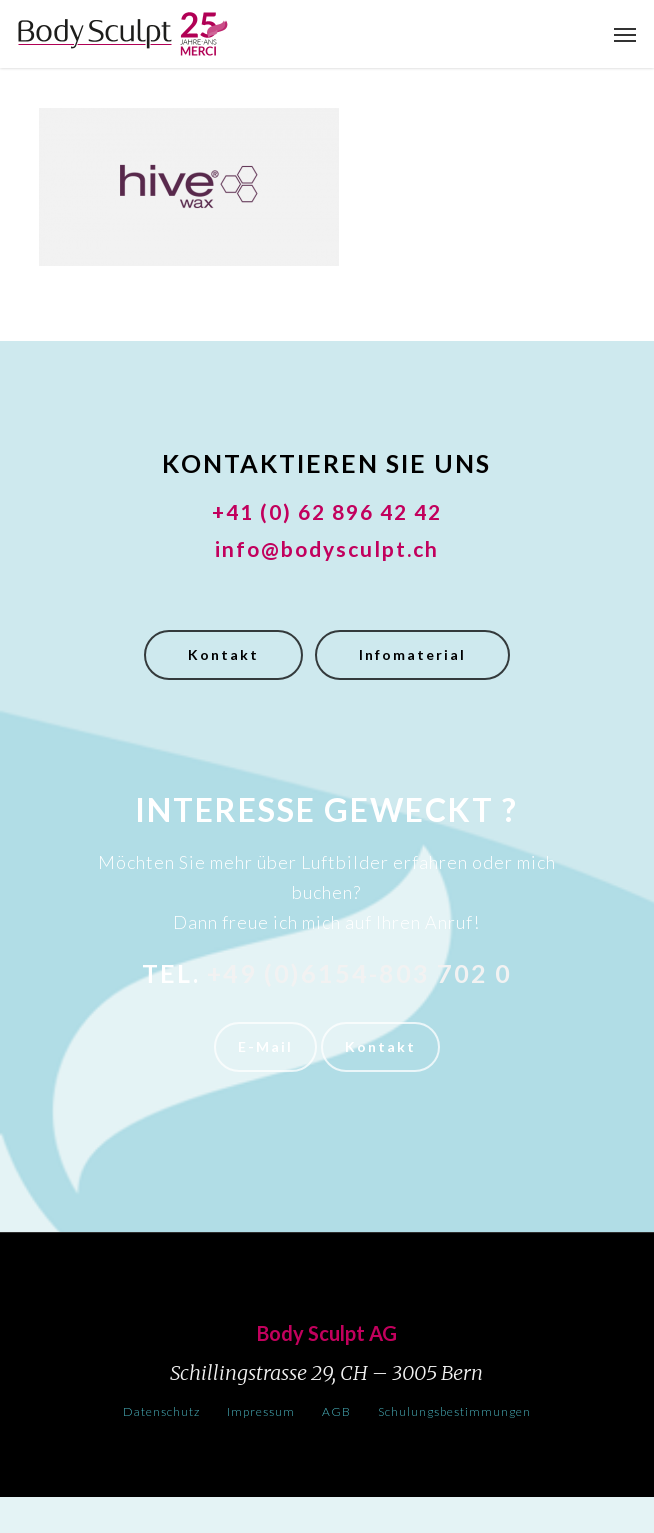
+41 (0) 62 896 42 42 (327, 511)
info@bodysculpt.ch (327, 548)
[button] (625, 34)
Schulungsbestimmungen (454, 1411)
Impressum (261, 1411)
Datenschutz (161, 1411)
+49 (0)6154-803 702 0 (359, 973)
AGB (336, 1411)
